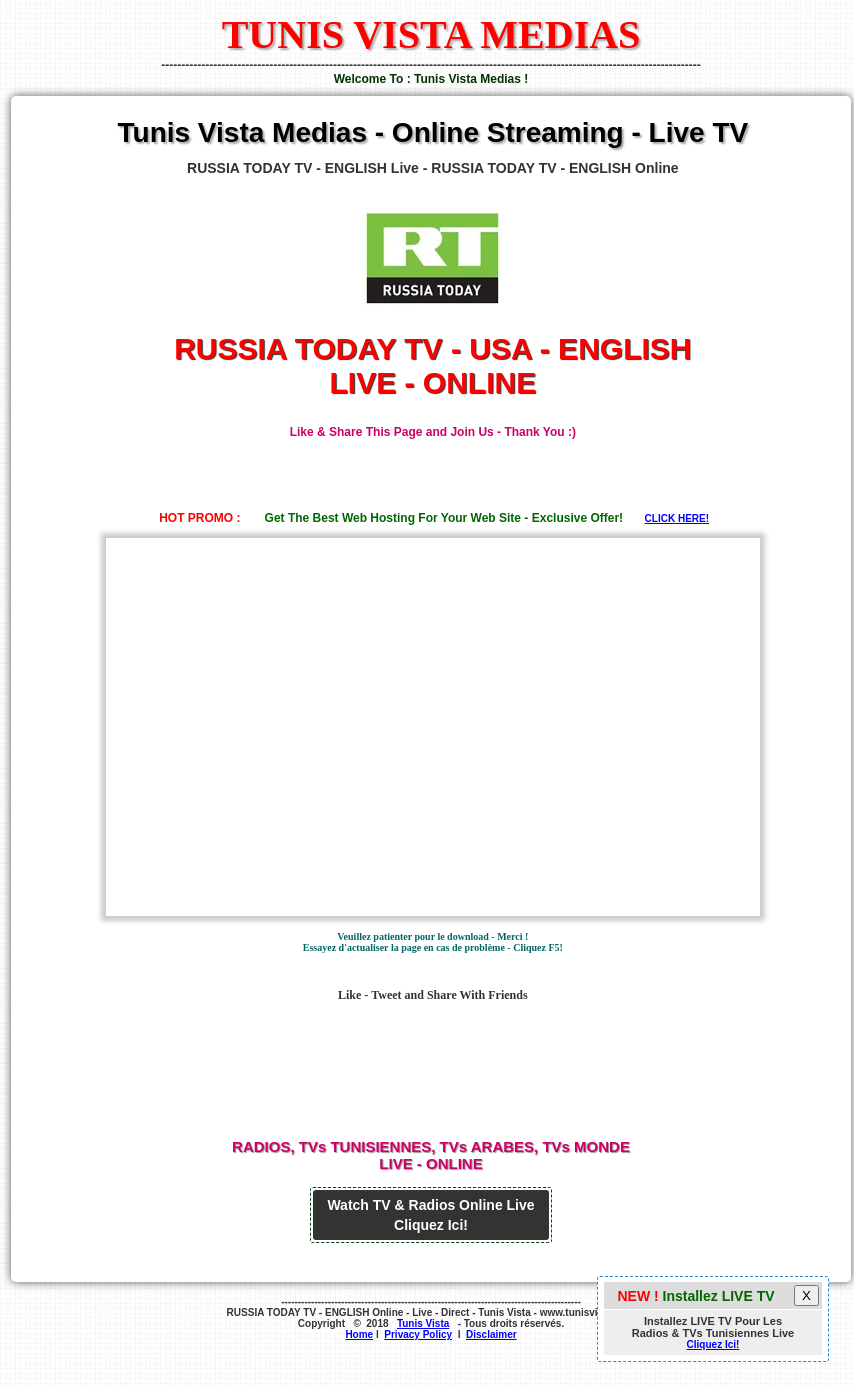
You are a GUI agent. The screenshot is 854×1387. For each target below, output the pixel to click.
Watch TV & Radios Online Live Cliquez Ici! (430, 1215)
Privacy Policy (418, 1334)
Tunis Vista (423, 1323)
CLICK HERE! (677, 518)
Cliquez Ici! (713, 1344)
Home (359, 1334)
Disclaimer (491, 1334)
